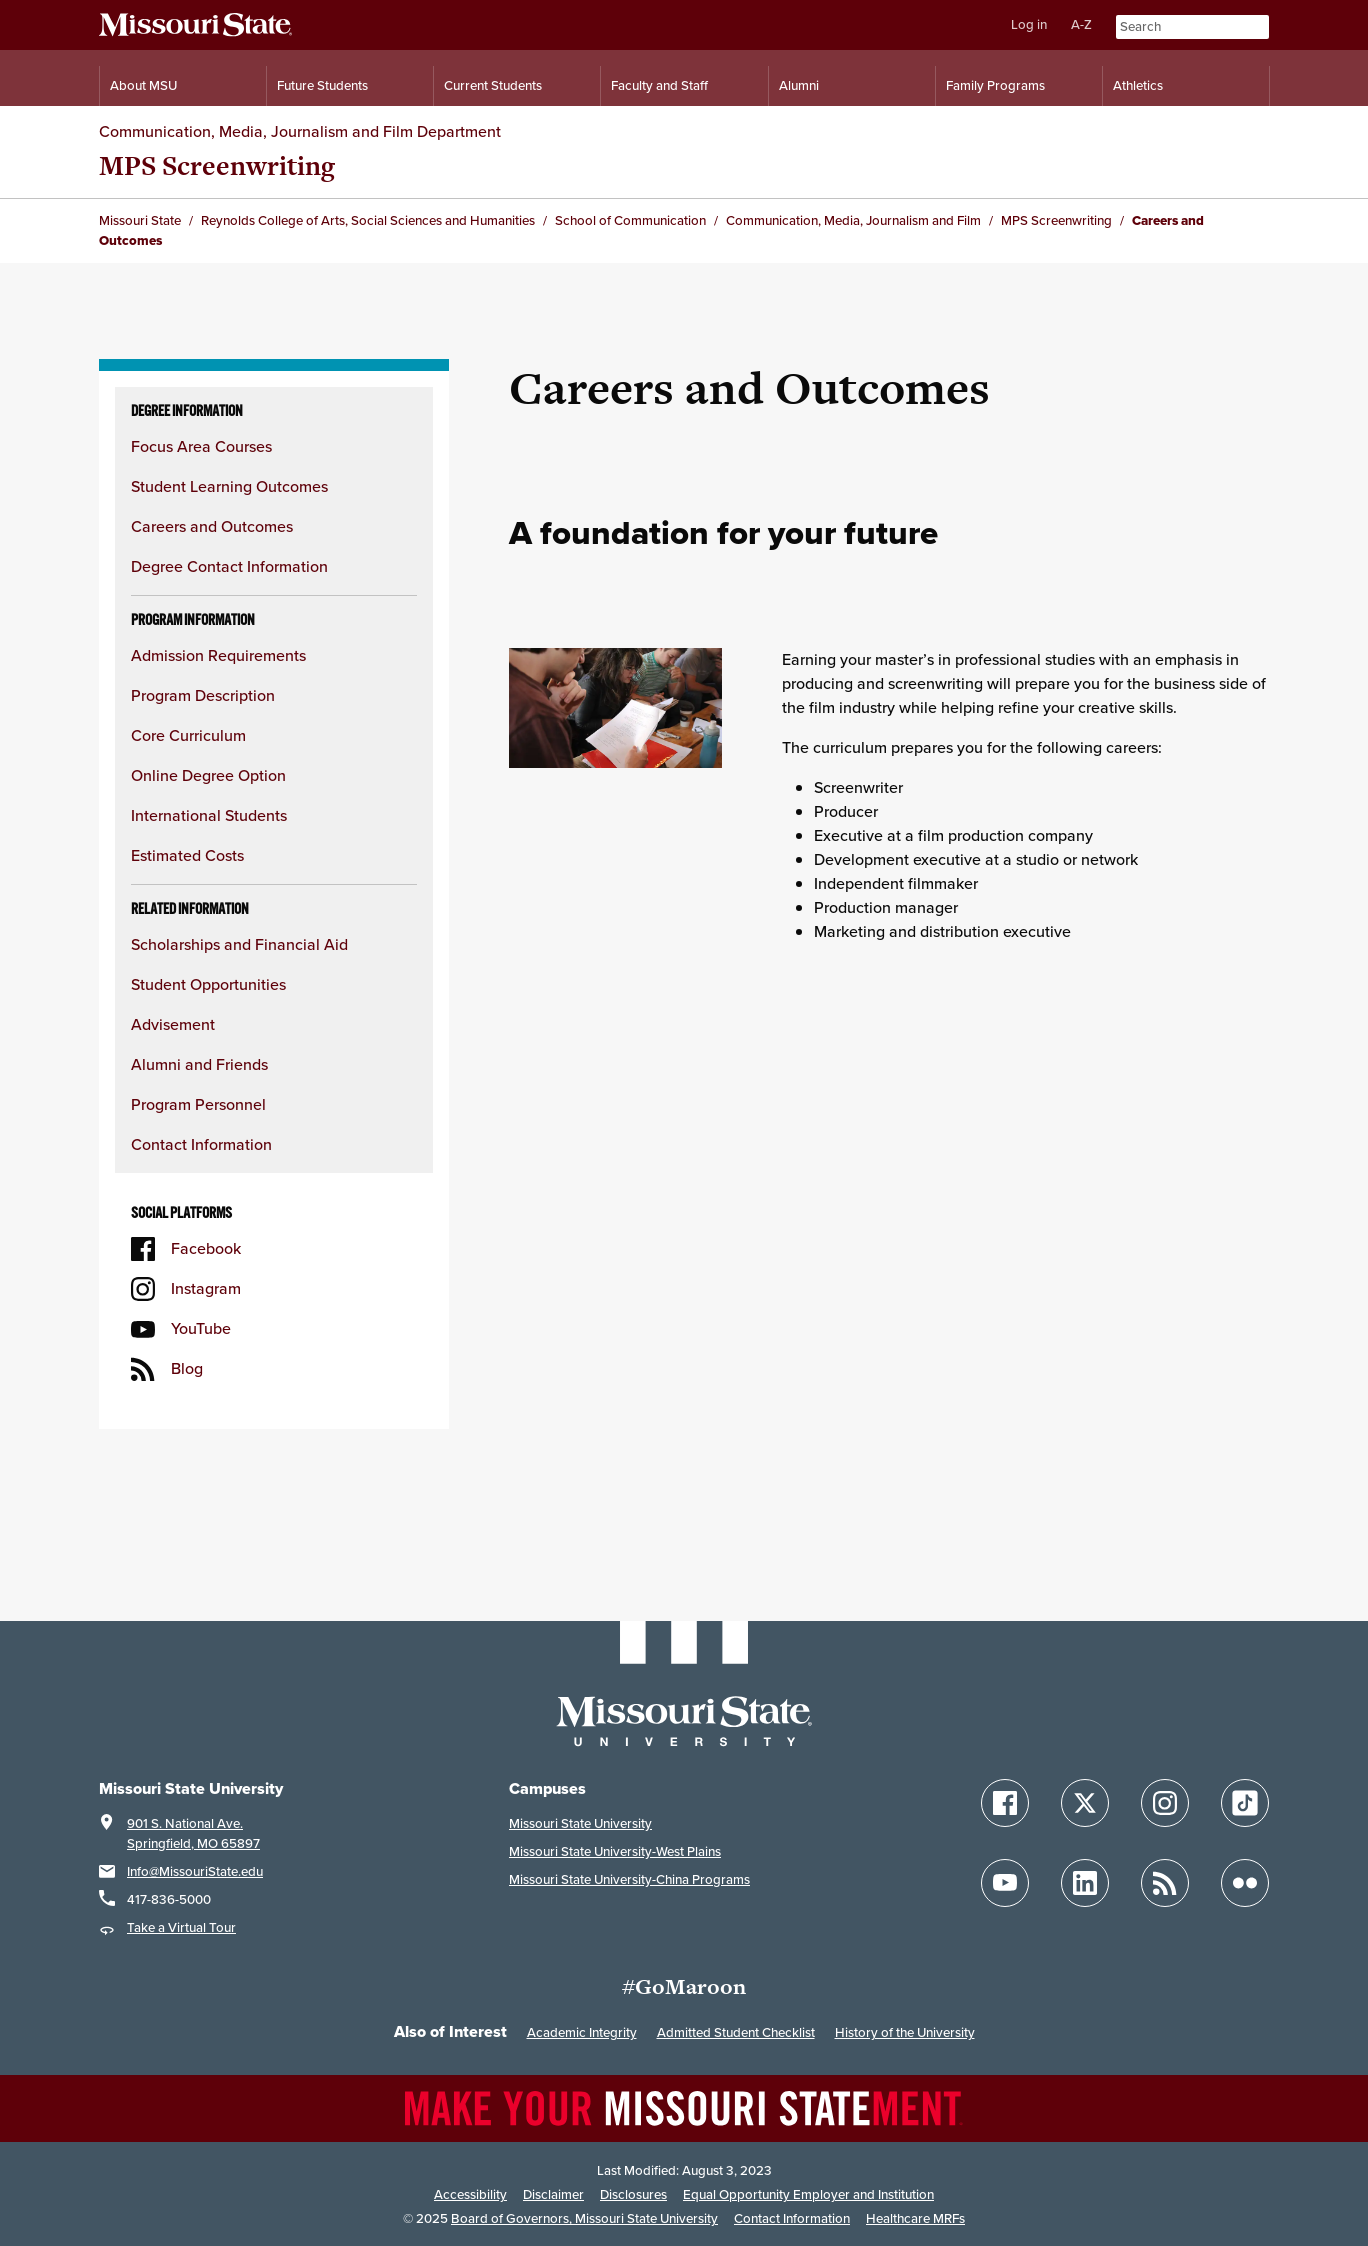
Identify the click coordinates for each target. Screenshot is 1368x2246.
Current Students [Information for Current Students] (493, 85)
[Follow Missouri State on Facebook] (1005, 1803)
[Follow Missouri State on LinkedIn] (1085, 1883)
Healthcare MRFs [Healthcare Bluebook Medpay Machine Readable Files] (915, 2218)
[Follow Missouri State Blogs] (1165, 1883)
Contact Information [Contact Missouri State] (792, 2218)
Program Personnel (198, 1104)
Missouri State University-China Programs (629, 1879)
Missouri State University (580, 1823)
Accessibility (470, 2194)
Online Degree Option (208, 775)
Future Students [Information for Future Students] (322, 85)
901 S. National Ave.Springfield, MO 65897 (193, 1833)
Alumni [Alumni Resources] (799, 85)
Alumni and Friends (199, 1064)
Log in (1029, 24)
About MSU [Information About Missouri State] (143, 85)
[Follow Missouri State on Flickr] (1245, 1883)
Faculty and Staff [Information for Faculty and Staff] (659, 85)
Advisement (173, 1024)
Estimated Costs (187, 855)
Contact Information (201, 1144)
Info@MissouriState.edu (195, 1871)
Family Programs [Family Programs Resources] (995, 85)
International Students (209, 815)
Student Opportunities (208, 984)
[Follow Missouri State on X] (1085, 1803)
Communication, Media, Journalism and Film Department (300, 131)
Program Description (203, 695)
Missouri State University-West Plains (615, 1851)
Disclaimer (553, 2194)
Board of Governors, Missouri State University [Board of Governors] (584, 2218)
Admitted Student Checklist (736, 2032)
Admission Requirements (218, 655)
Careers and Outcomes (212, 526)
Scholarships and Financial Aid (239, 944)
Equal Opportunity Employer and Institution (808, 2194)
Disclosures (633, 2194)
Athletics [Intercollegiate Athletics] (1138, 85)
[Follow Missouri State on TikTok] (1245, 1803)
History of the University (905, 2032)
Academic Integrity (582, 2032)
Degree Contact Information (229, 566)
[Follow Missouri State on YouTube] (1005, 1883)
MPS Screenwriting (217, 165)
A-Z (1081, 24)
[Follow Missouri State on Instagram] (1165, 1803)
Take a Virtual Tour (181, 1927)
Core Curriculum (188, 735)
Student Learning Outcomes (229, 486)
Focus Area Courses (201, 446)
